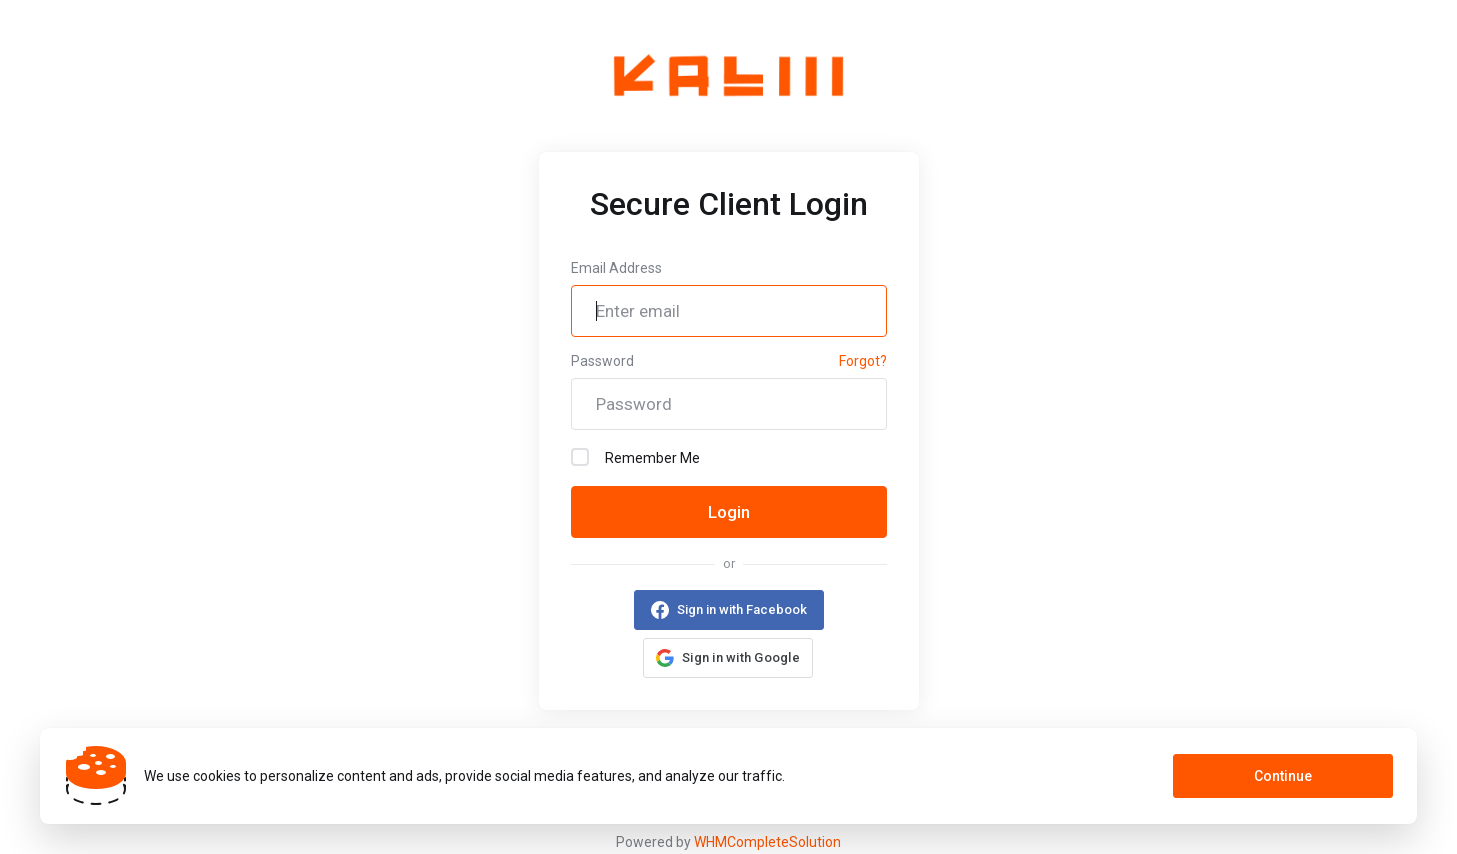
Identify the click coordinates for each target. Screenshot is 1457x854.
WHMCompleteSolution (767, 842)
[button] (728, 658)
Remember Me (635, 457)
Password (602, 361)
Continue (1283, 776)
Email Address (616, 268)
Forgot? (863, 361)
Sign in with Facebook (742, 609)
